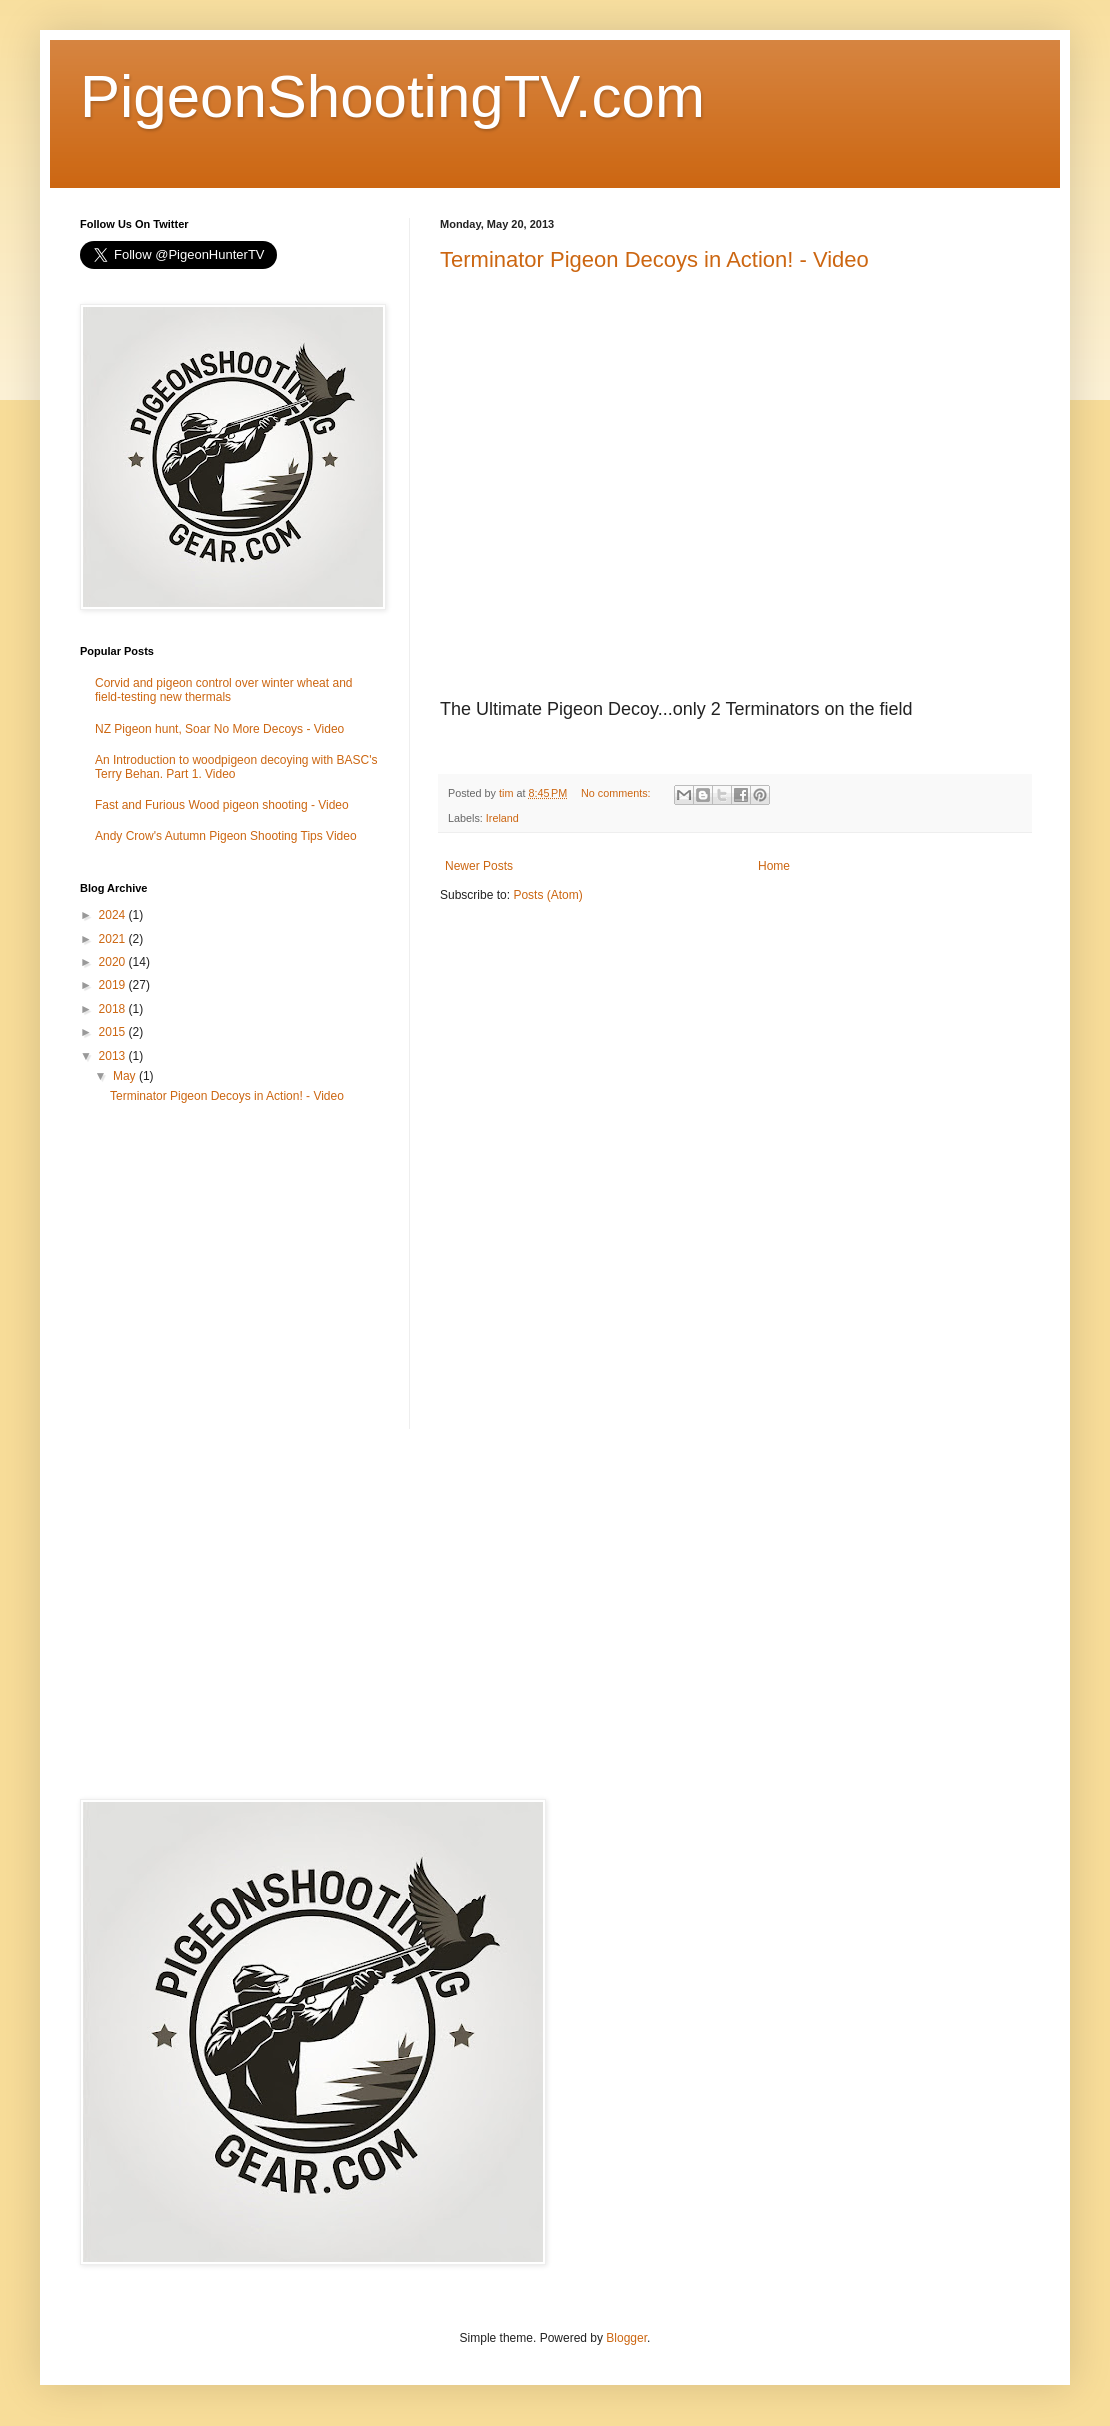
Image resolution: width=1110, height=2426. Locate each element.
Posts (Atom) (547, 895)
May (126, 1076)
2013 (114, 1056)
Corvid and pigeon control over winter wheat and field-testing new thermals (223, 690)
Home (774, 866)
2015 (114, 1032)
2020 (114, 962)
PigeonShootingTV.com (392, 96)
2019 (114, 985)
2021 (114, 939)
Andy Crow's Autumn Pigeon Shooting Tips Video (226, 836)
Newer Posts (479, 866)
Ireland (502, 818)
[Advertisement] (230, 1274)
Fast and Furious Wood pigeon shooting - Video (222, 805)
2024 (114, 915)
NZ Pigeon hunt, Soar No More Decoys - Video (219, 729)
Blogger (626, 2338)
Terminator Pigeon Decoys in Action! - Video (654, 259)
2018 (114, 1009)
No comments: (617, 793)
